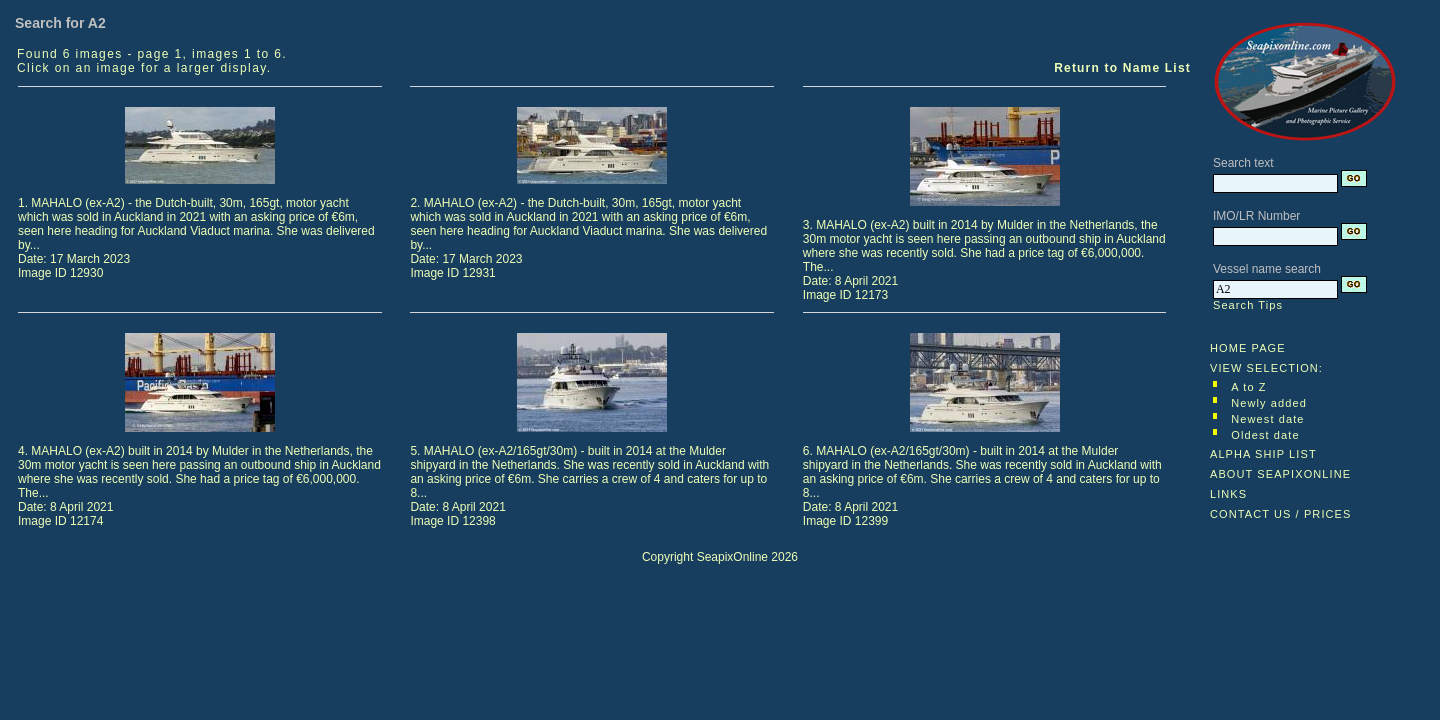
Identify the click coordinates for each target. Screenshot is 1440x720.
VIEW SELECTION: (1266, 368)
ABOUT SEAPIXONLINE (1280, 474)
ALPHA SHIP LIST (1263, 454)
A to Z (1248, 387)
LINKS (1228, 494)
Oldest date (1265, 435)
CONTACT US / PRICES (1281, 514)
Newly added (1269, 403)
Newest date (1267, 419)
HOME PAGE (1248, 348)
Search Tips (1248, 305)
